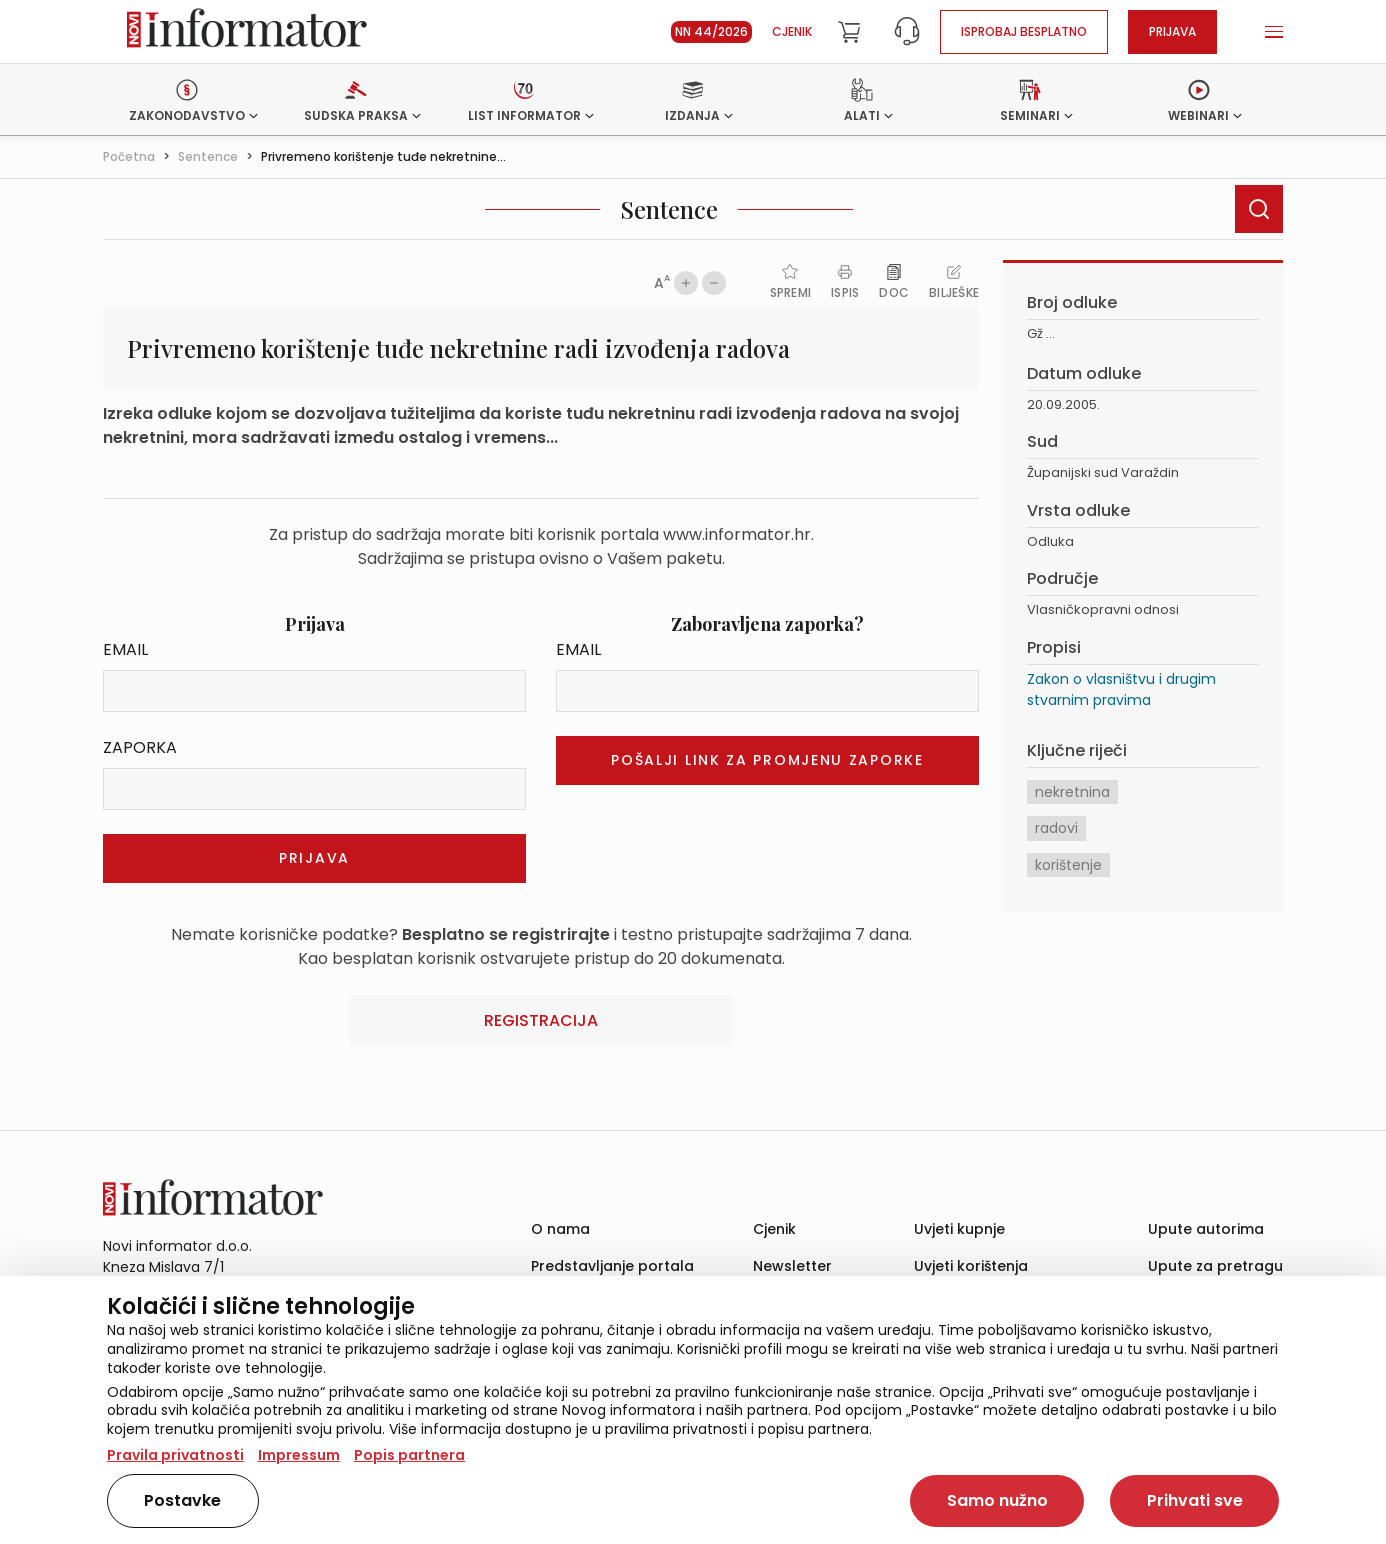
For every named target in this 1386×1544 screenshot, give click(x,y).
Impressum (299, 1455)
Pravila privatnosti (175, 1455)
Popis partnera (409, 1455)
